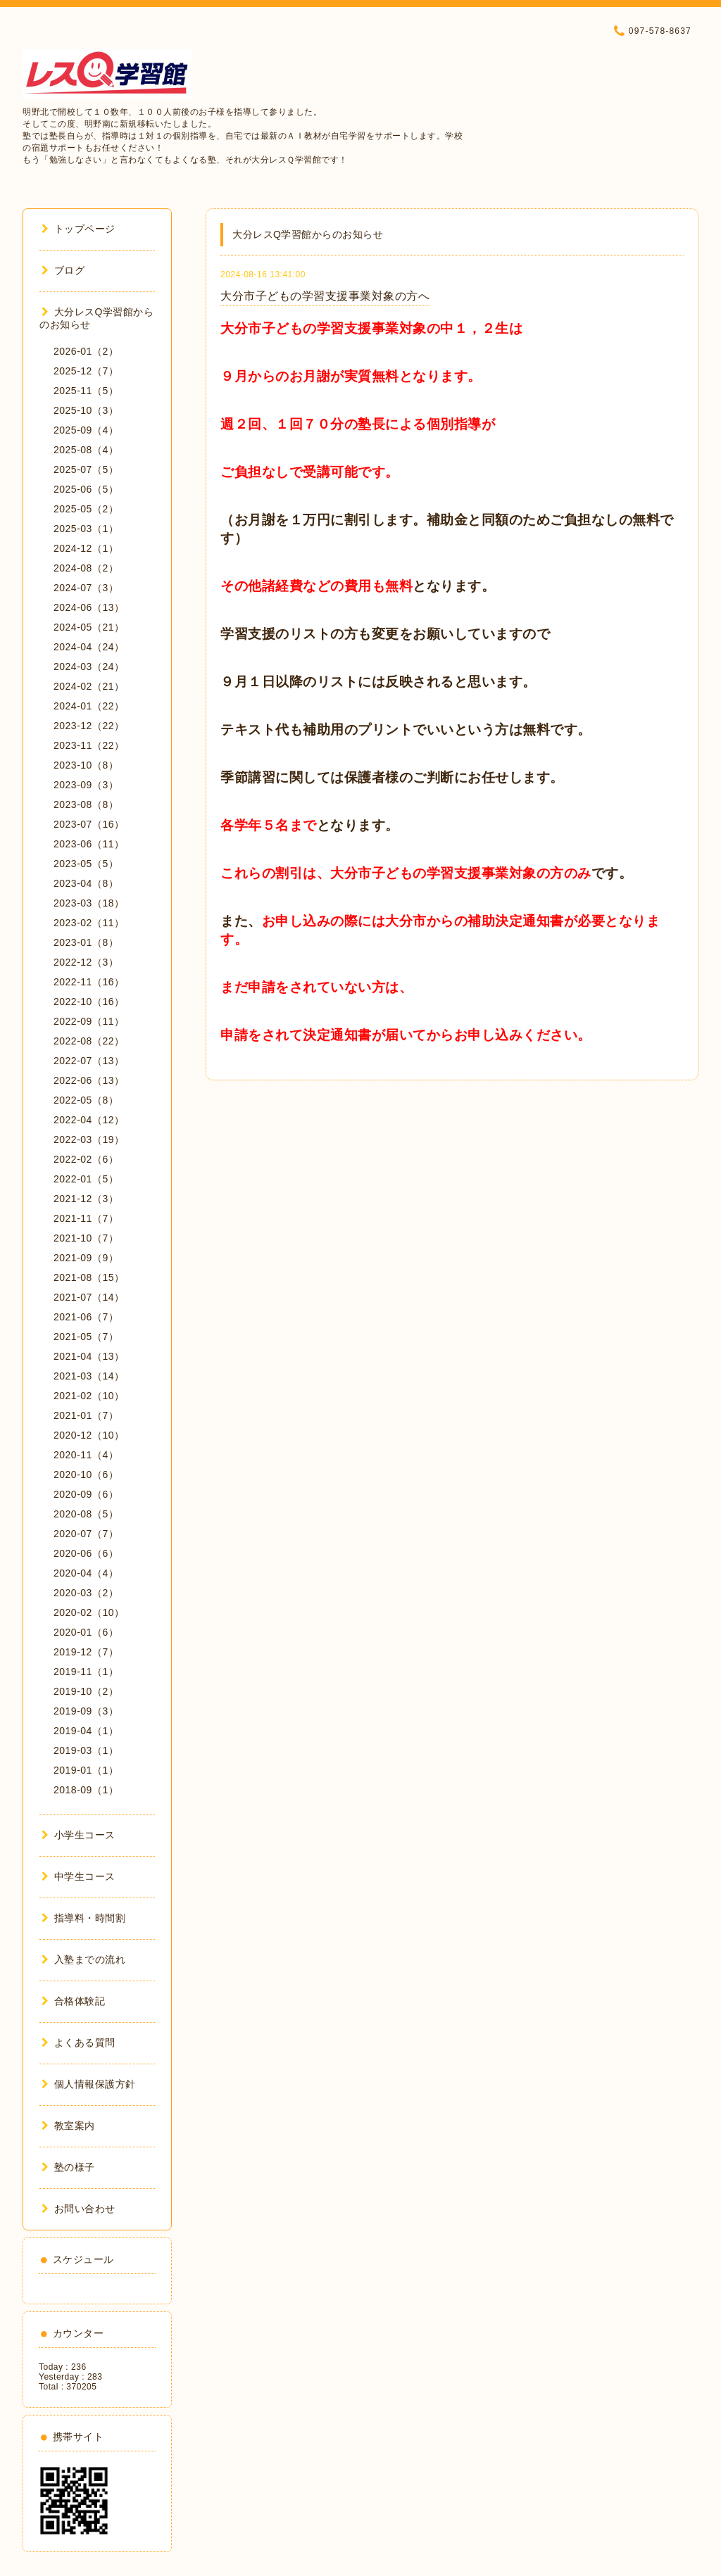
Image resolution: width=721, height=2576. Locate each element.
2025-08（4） (86, 449)
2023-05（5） (86, 863)
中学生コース (78, 1876)
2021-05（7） (86, 1336)
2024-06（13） (89, 607)
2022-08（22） (89, 1041)
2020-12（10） (89, 1435)
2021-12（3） (86, 1198)
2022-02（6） (86, 1159)
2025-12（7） (86, 371)
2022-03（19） (89, 1139)
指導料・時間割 (83, 1918)
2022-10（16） (89, 1001)
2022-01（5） (86, 1179)
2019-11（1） (86, 1671)
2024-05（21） (89, 627)
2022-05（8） (86, 1100)
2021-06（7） (86, 1316)
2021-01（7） (86, 1415)
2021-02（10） (89, 1395)
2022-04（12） (89, 1119)
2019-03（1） (86, 1750)
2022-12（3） (86, 962)
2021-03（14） (89, 1376)
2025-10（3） (86, 410)
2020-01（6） (86, 1632)
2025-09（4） (86, 430)
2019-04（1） (86, 1730)
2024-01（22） (89, 706)
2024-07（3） (86, 587)
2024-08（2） (86, 568)
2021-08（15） (89, 1277)
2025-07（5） (86, 469)
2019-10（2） (86, 1691)
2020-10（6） (86, 1474)
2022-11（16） (89, 981)
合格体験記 (73, 2001)
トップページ (78, 228)
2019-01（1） (86, 1770)
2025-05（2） (86, 508)
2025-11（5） (86, 390)
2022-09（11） (89, 1021)
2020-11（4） (86, 1454)
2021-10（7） (86, 1238)
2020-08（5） (86, 1514)
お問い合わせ (78, 2208)
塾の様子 (68, 2167)
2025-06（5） (86, 489)
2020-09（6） (86, 1494)
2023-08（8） (86, 804)
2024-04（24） (89, 646)
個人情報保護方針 (89, 2084)
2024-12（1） (86, 548)
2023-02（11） (89, 922)
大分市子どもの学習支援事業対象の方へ (325, 296)
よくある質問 (78, 2042)
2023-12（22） (89, 725)
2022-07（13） (89, 1060)
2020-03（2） (86, 1592)
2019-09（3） (86, 1711)
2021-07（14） (89, 1297)
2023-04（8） (86, 883)
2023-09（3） (86, 784)
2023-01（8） (86, 942)
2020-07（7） (86, 1533)
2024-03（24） (89, 666)
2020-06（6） (86, 1553)
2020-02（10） (89, 1612)
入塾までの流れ (83, 1959)
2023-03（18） (89, 903)
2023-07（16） (89, 824)
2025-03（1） (86, 528)
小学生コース (78, 1835)
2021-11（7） (86, 1218)
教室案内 (68, 2125)
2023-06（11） (89, 844)
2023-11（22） (89, 745)
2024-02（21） (89, 686)
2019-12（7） (86, 1652)
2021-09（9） (86, 1257)
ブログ (63, 270)
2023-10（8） (86, 765)
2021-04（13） (89, 1356)
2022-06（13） (89, 1080)
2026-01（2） (86, 351)
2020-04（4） (86, 1573)
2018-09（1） (86, 1789)
